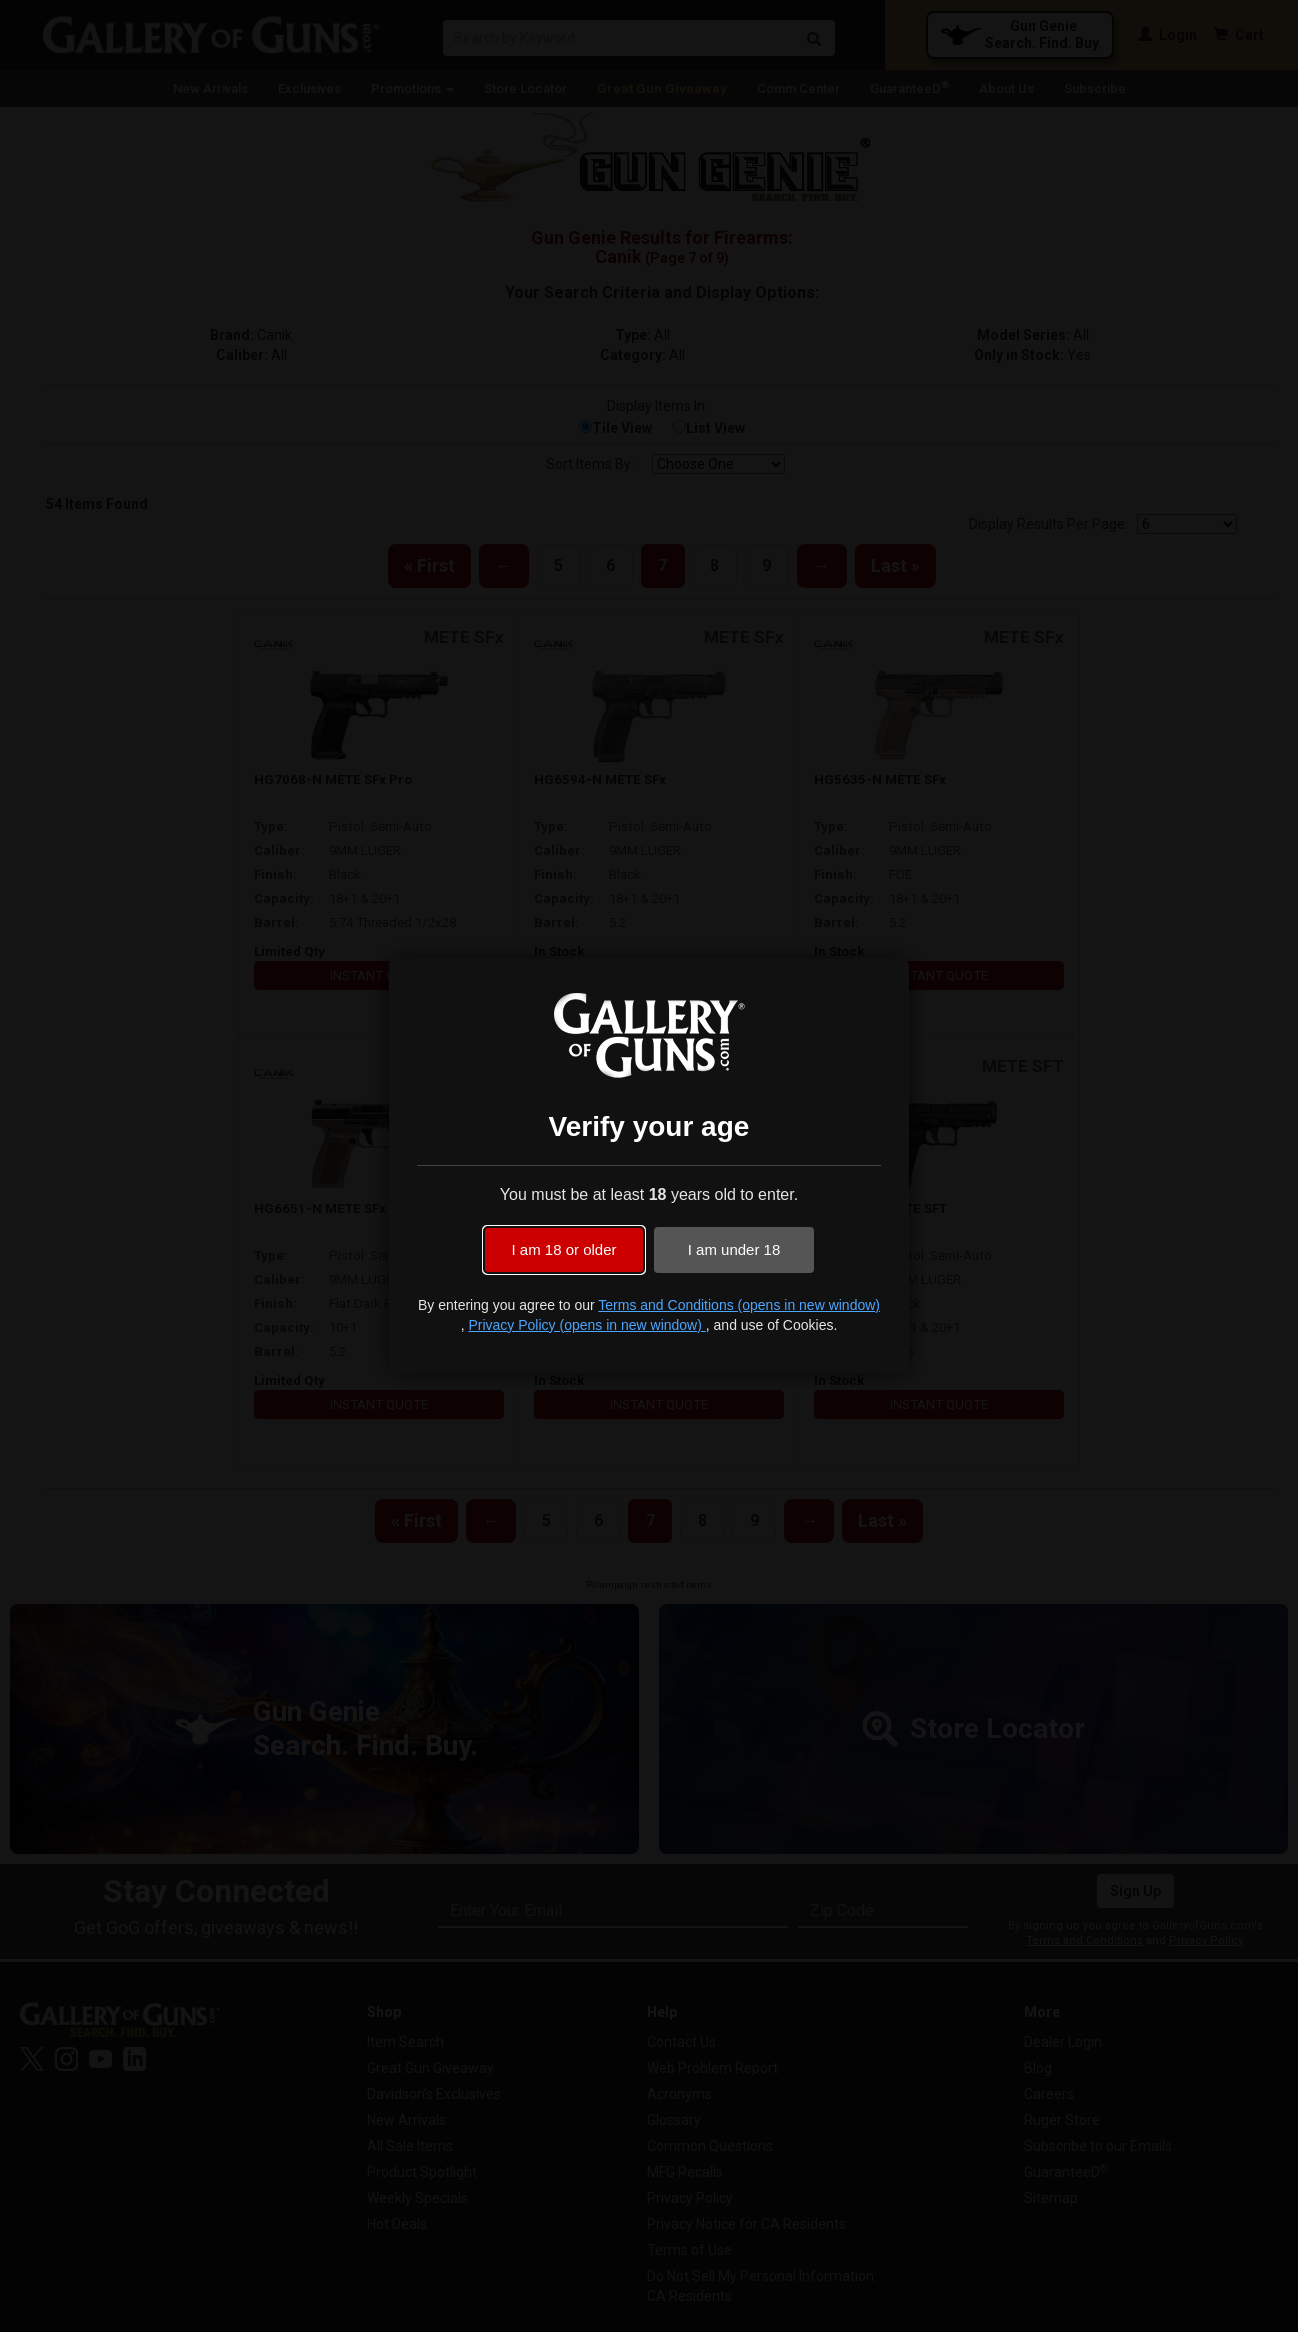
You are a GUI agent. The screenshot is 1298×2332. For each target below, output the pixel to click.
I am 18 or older (563, 1249)
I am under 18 (734, 1249)
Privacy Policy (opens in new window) (586, 1325)
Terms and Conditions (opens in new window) (739, 1305)
